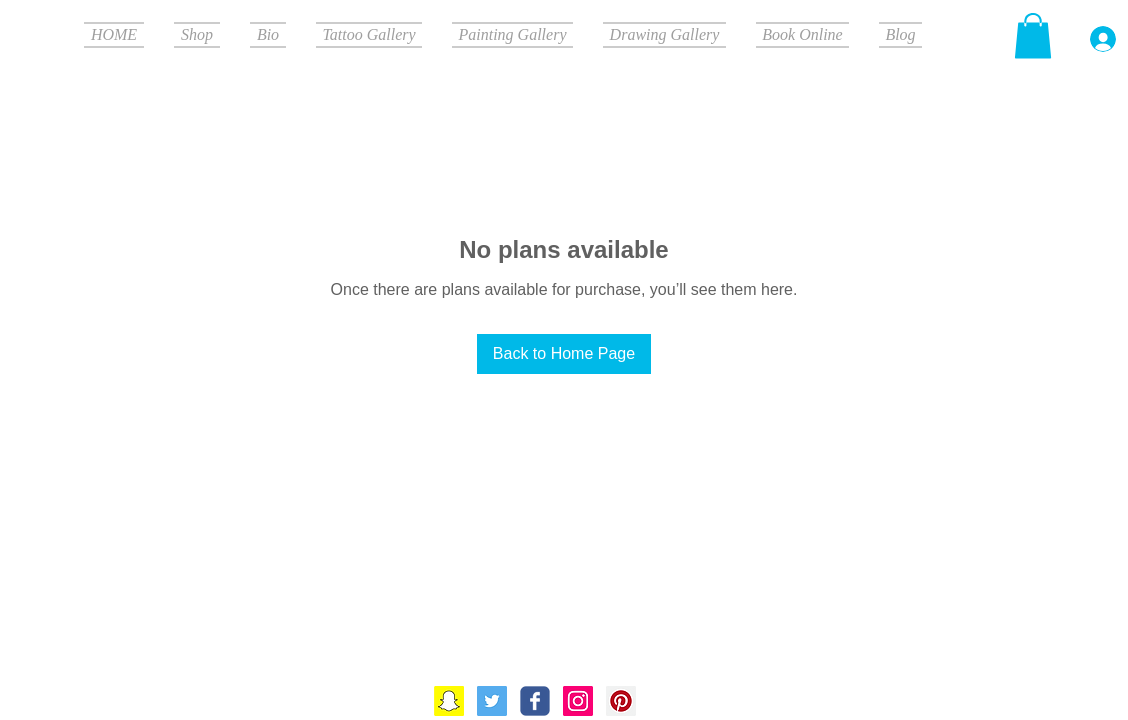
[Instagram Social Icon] (578, 701)
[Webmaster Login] (1004, 629)
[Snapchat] (449, 701)
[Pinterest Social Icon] (621, 701)
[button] (1033, 35)
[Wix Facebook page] (535, 701)
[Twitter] (492, 701)
